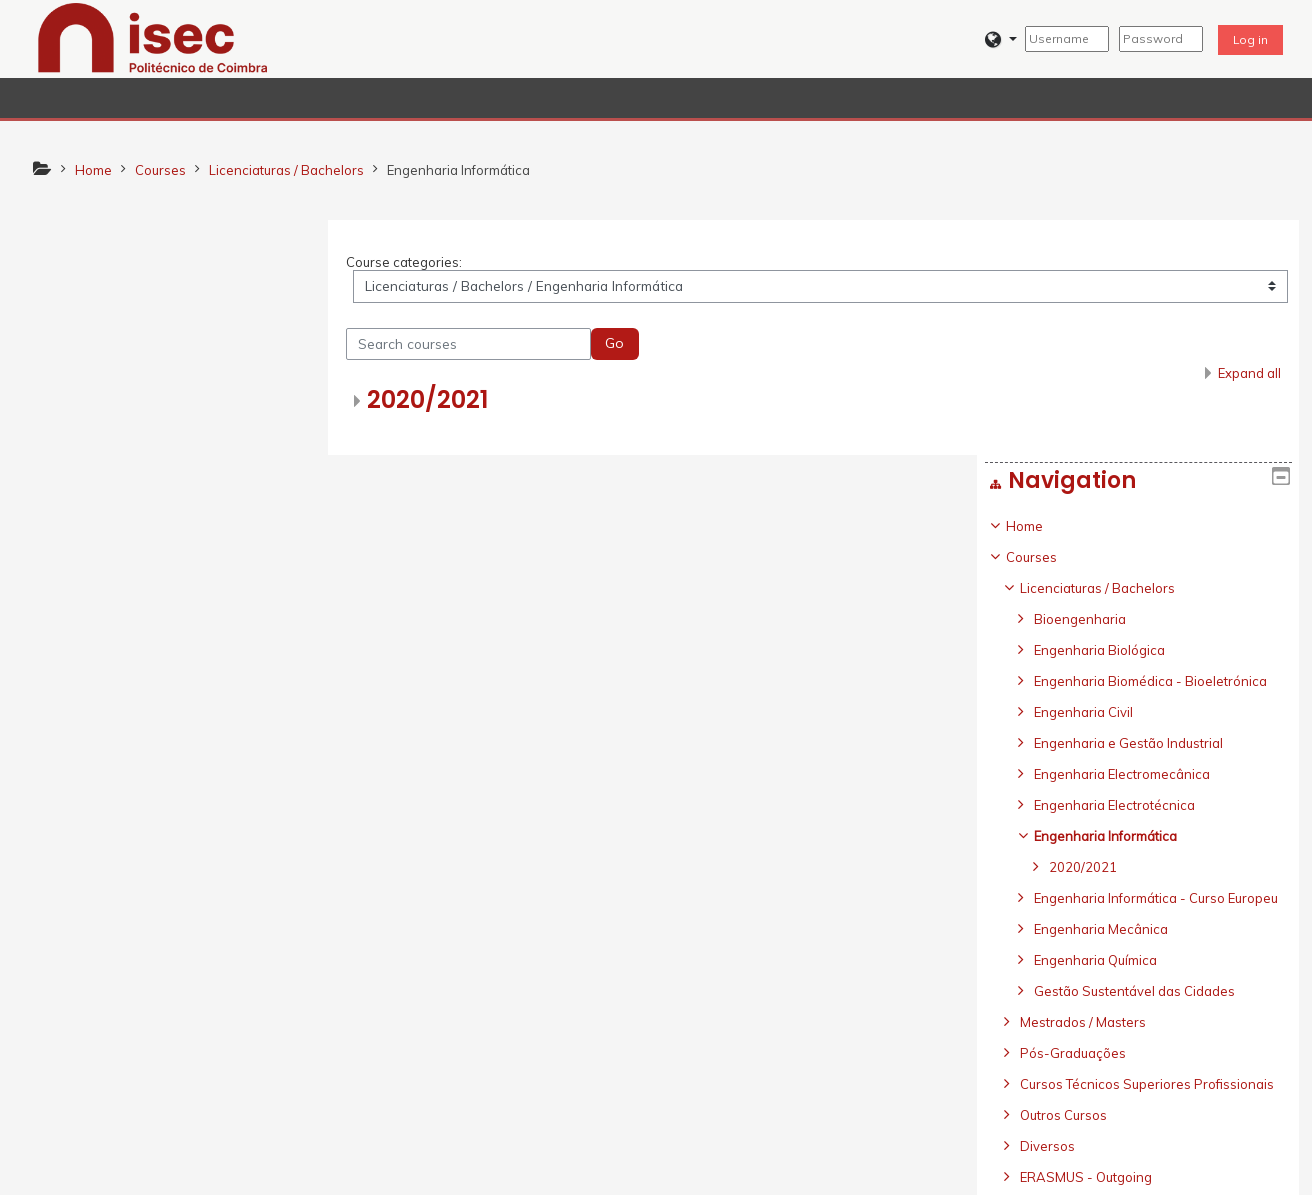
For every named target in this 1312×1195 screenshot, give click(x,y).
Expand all (1249, 374)
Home (74, 292)
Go (621, 344)
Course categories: (411, 262)
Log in (1250, 39)
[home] (153, 37)
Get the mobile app (943, 1174)
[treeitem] (173, 659)
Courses (81, 323)
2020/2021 (434, 400)
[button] (1001, 39)
